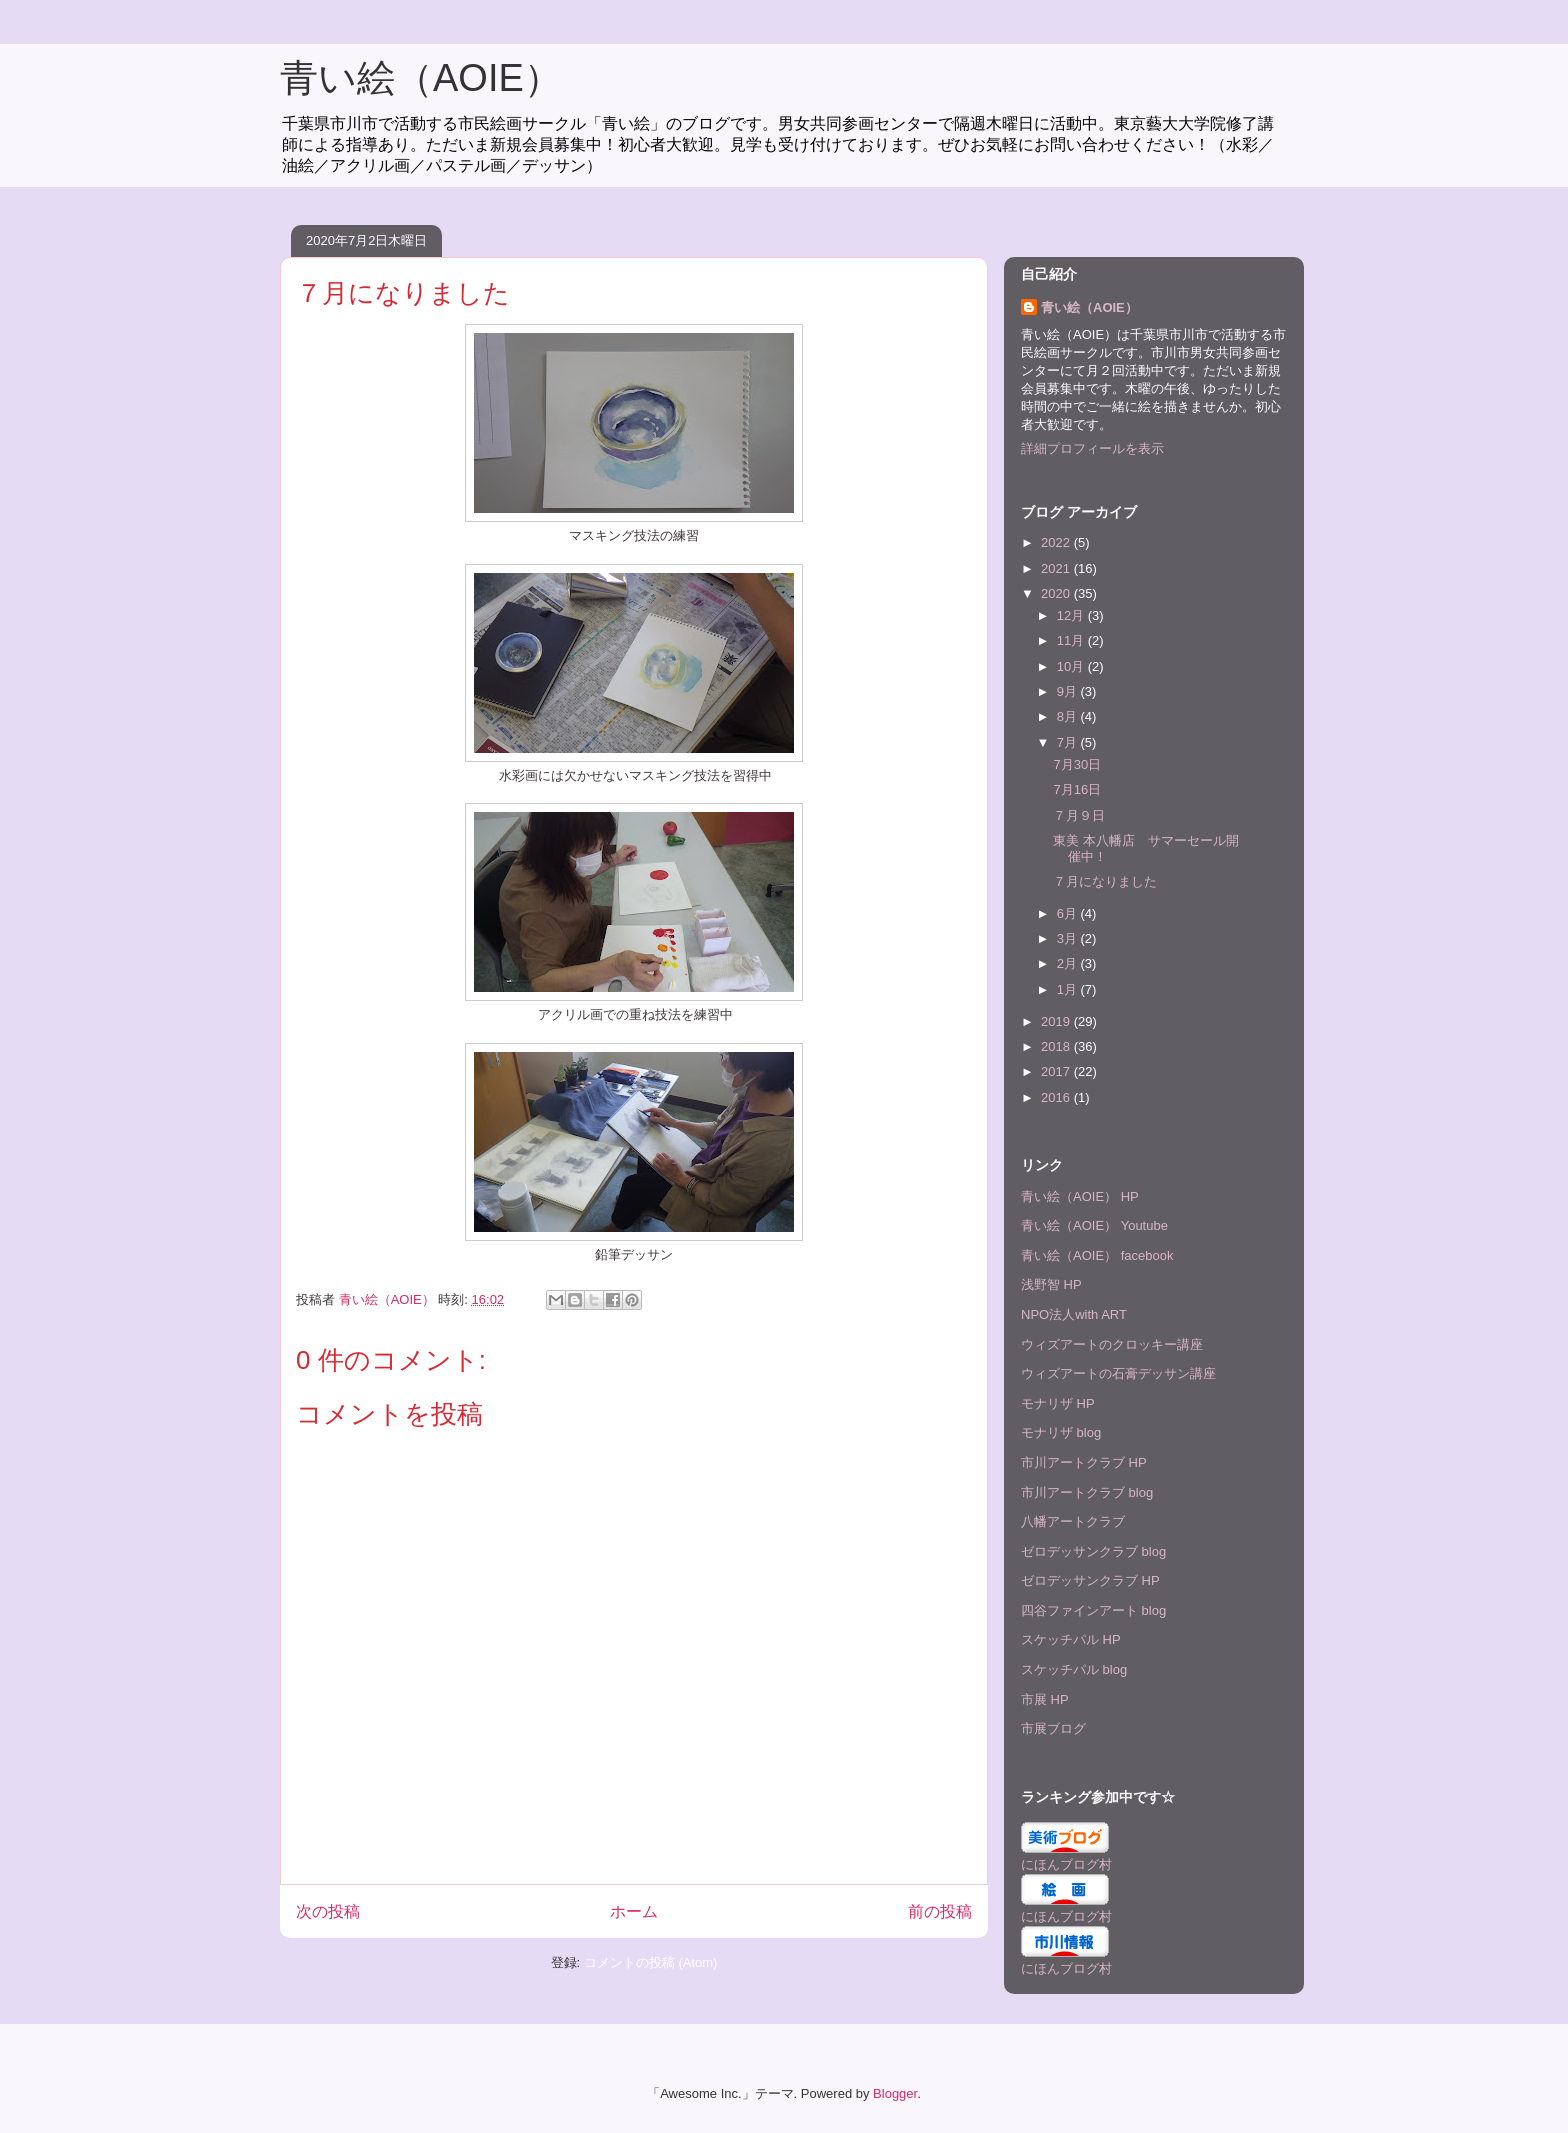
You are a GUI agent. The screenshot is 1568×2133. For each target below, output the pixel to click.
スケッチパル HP (1071, 1639)
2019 (1057, 1021)
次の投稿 (328, 1911)
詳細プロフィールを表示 (1092, 448)
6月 (1069, 913)
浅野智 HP (1051, 1284)
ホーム (634, 1911)
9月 (1069, 691)
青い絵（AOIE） (421, 78)
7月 (1069, 742)
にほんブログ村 (1066, 1864)
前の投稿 (940, 1911)
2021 (1057, 568)
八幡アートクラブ (1073, 1521)
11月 (1072, 640)
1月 (1069, 989)
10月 (1072, 666)
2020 (1057, 593)
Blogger (895, 2093)
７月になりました (1105, 881)
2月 (1069, 963)
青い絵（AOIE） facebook (1097, 1255)
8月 (1069, 716)
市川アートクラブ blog (1087, 1492)
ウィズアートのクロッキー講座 (1112, 1344)
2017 (1057, 1071)
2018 (1057, 1046)
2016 (1057, 1097)
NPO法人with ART (1074, 1314)
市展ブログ (1053, 1728)
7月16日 (1077, 789)
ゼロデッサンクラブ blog (1093, 1551)
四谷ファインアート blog (1093, 1610)
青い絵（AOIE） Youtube (1094, 1225)
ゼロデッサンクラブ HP (1090, 1580)
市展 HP (1045, 1699)
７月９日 (1079, 815)
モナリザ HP (1058, 1403)
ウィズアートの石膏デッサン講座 (1118, 1373)
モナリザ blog (1061, 1432)
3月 (1069, 938)
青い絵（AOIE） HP (1080, 1196)
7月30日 (1077, 764)
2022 (1057, 542)
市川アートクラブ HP (1084, 1462)
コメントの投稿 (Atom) (651, 1962)
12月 (1072, 615)
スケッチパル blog (1074, 1669)
